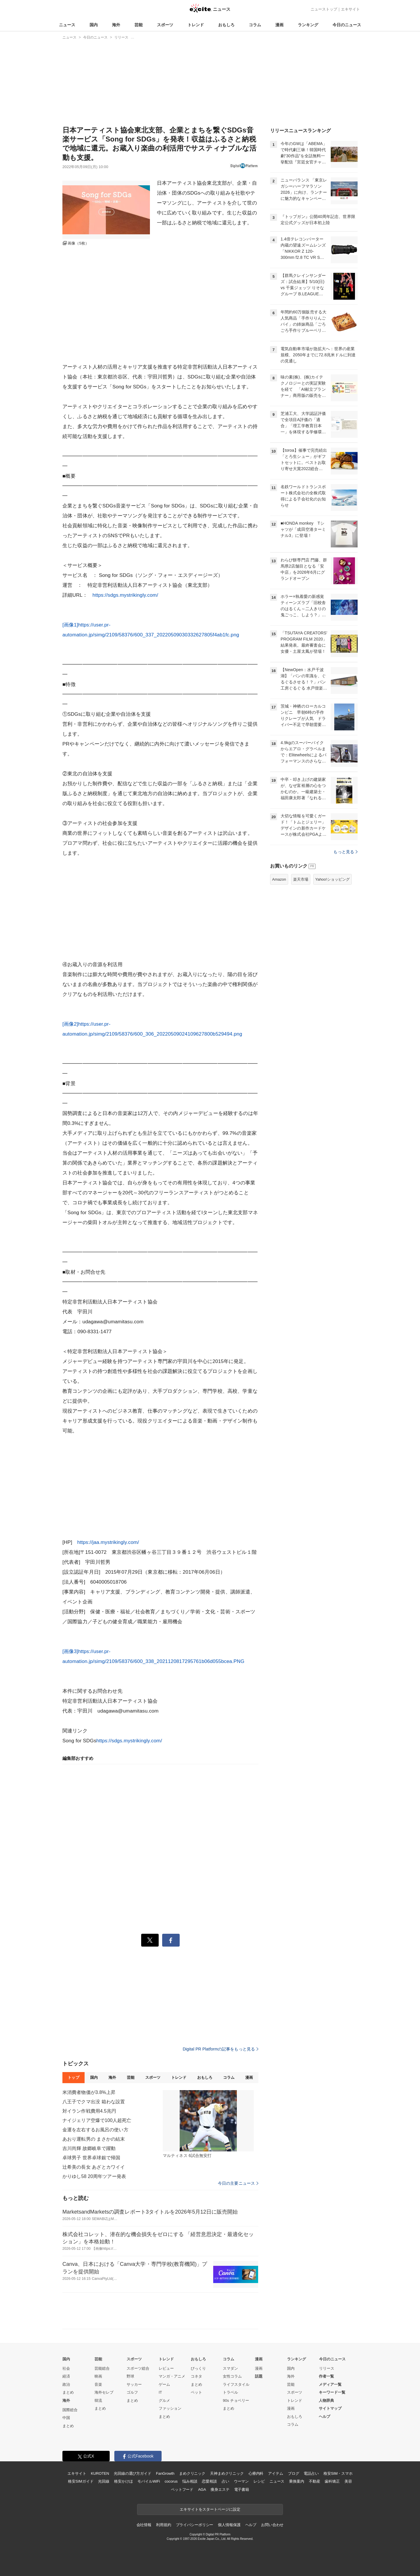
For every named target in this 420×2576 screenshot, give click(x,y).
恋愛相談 (209, 2481)
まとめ (68, 2392)
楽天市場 (300, 879)
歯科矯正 (332, 2481)
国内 (94, 24)
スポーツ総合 (138, 2368)
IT (160, 2392)
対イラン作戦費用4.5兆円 (89, 2111)
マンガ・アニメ (172, 2376)
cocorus (171, 2481)
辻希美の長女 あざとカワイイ (93, 2167)
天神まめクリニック (227, 2473)
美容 (348, 2481)
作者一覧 (326, 2376)
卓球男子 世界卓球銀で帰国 (91, 2157)
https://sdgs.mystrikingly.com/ (125, 595)
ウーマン (241, 2481)
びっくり (198, 2368)
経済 (66, 2376)
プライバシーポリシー (195, 2525)
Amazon (279, 879)
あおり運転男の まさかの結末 (93, 2139)
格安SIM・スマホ (338, 2473)
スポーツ (165, 24)
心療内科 (256, 2473)
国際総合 (70, 2410)
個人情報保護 (229, 2525)
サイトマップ (330, 2408)
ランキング (308, 24)
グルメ (164, 2400)
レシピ (259, 2481)
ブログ (293, 2473)
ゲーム (164, 2384)
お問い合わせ (272, 2525)
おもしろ (226, 24)
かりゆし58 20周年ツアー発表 (94, 2176)
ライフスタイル (236, 2384)
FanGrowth (165, 2473)
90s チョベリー (236, 2400)
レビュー (166, 2368)
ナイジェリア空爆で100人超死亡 (97, 2120)
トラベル (230, 2392)
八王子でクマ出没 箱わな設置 (93, 2101)
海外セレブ (103, 2392)
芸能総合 (102, 2368)
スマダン (230, 2368)
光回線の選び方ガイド (132, 2473)
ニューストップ (324, 9)
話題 (258, 2376)
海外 (116, 24)
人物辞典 (326, 2400)
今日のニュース (346, 24)
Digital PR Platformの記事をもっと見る (220, 2049)
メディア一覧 (330, 2384)
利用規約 (163, 2525)
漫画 (279, 24)
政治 (66, 2384)
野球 (130, 2376)
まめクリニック (192, 2473)
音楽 (98, 2384)
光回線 (103, 2481)
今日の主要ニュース (238, 2183)
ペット (196, 2392)
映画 (98, 2376)
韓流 (98, 2400)
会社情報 (143, 2525)
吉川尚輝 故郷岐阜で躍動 (89, 2148)
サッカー (134, 2384)
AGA (202, 2489)
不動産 (314, 2481)
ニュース (67, 24)
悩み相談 (189, 2481)
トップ (73, 2077)
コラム (255, 24)
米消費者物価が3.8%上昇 (89, 2092)
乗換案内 (296, 2481)
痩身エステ (220, 2489)
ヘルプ (324, 2416)
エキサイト (350, 9)
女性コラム (232, 2376)
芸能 (138, 24)
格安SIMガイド (80, 2481)
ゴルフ (132, 2392)
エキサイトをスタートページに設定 (210, 2509)
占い (225, 2481)
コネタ (196, 2376)
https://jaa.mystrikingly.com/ (108, 1542)
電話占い (311, 2473)
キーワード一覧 (332, 2392)
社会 (66, 2368)
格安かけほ (123, 2481)
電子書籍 (241, 2489)
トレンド (196, 24)
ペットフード (182, 2489)
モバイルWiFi (148, 2481)
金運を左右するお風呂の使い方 (95, 2129)
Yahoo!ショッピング (332, 879)
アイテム (275, 2473)
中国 (66, 2418)
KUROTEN (100, 2473)
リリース (326, 2368)
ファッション (170, 2408)
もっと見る (345, 851)
